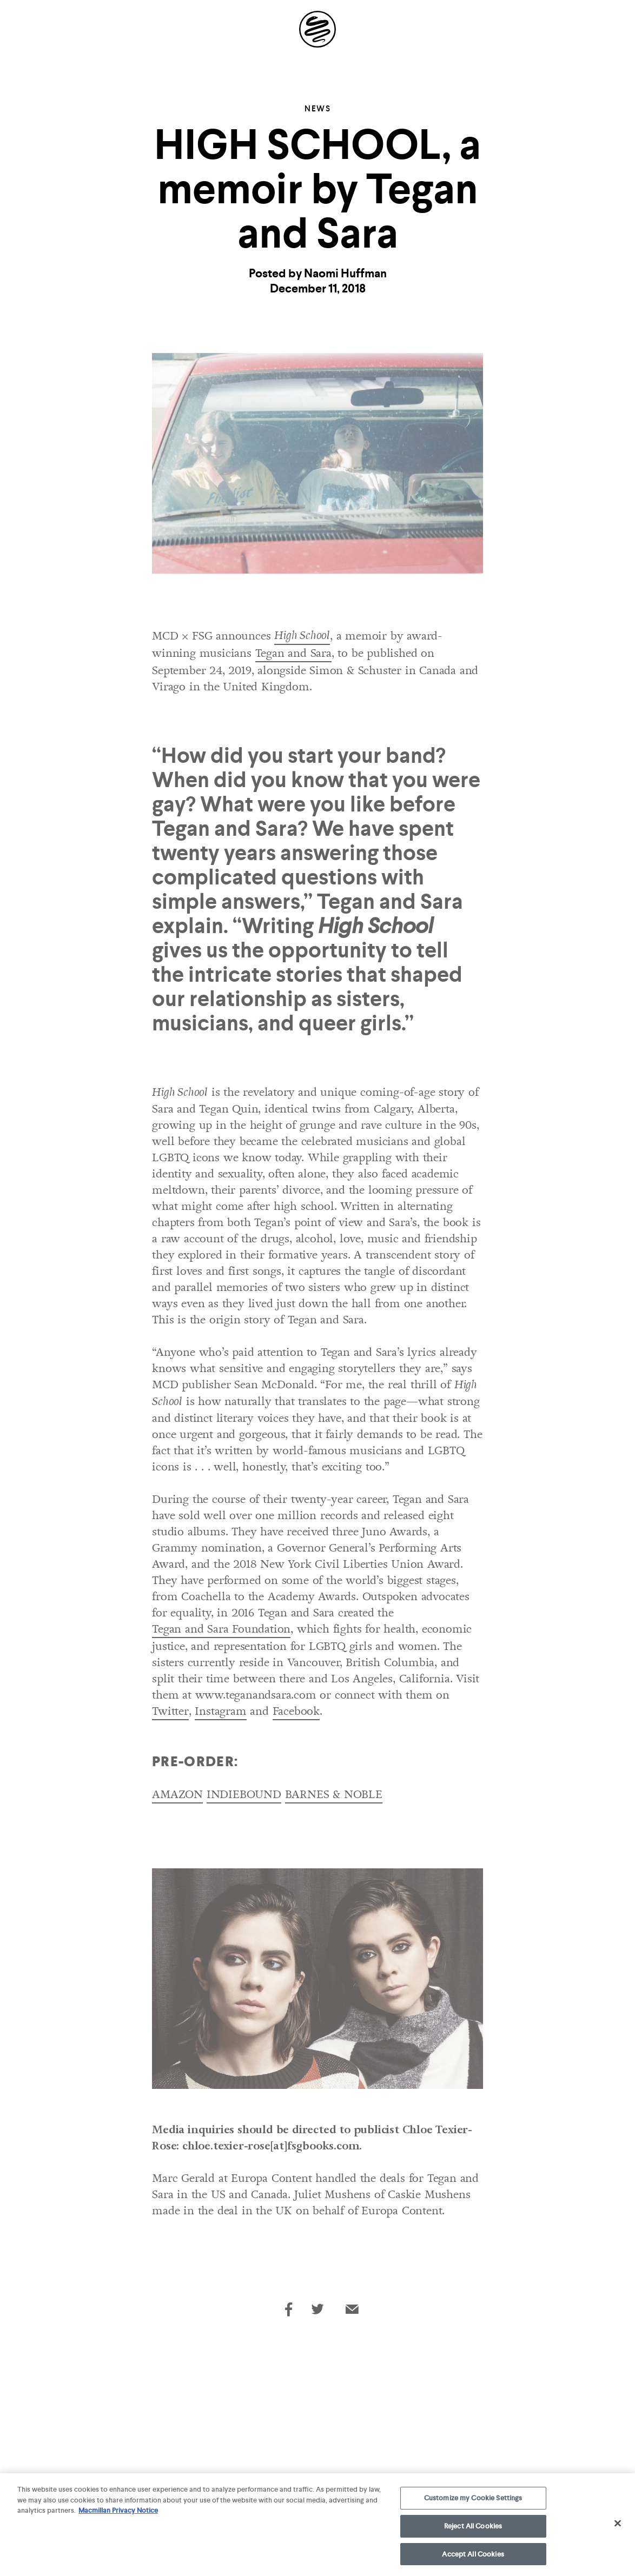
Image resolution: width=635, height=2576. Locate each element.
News (317, 108)
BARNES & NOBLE (333, 1794)
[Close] (618, 2527)
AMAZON (177, 1794)
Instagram (220, 1711)
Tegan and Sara (293, 653)
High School (302, 635)
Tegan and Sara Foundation (221, 1628)
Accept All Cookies (473, 2557)
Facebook (296, 1711)
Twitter (170, 1711)
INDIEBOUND (244, 1794)
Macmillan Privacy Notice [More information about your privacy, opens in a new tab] (118, 2513)
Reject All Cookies (473, 2529)
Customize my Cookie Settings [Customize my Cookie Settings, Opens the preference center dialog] (473, 2501)
